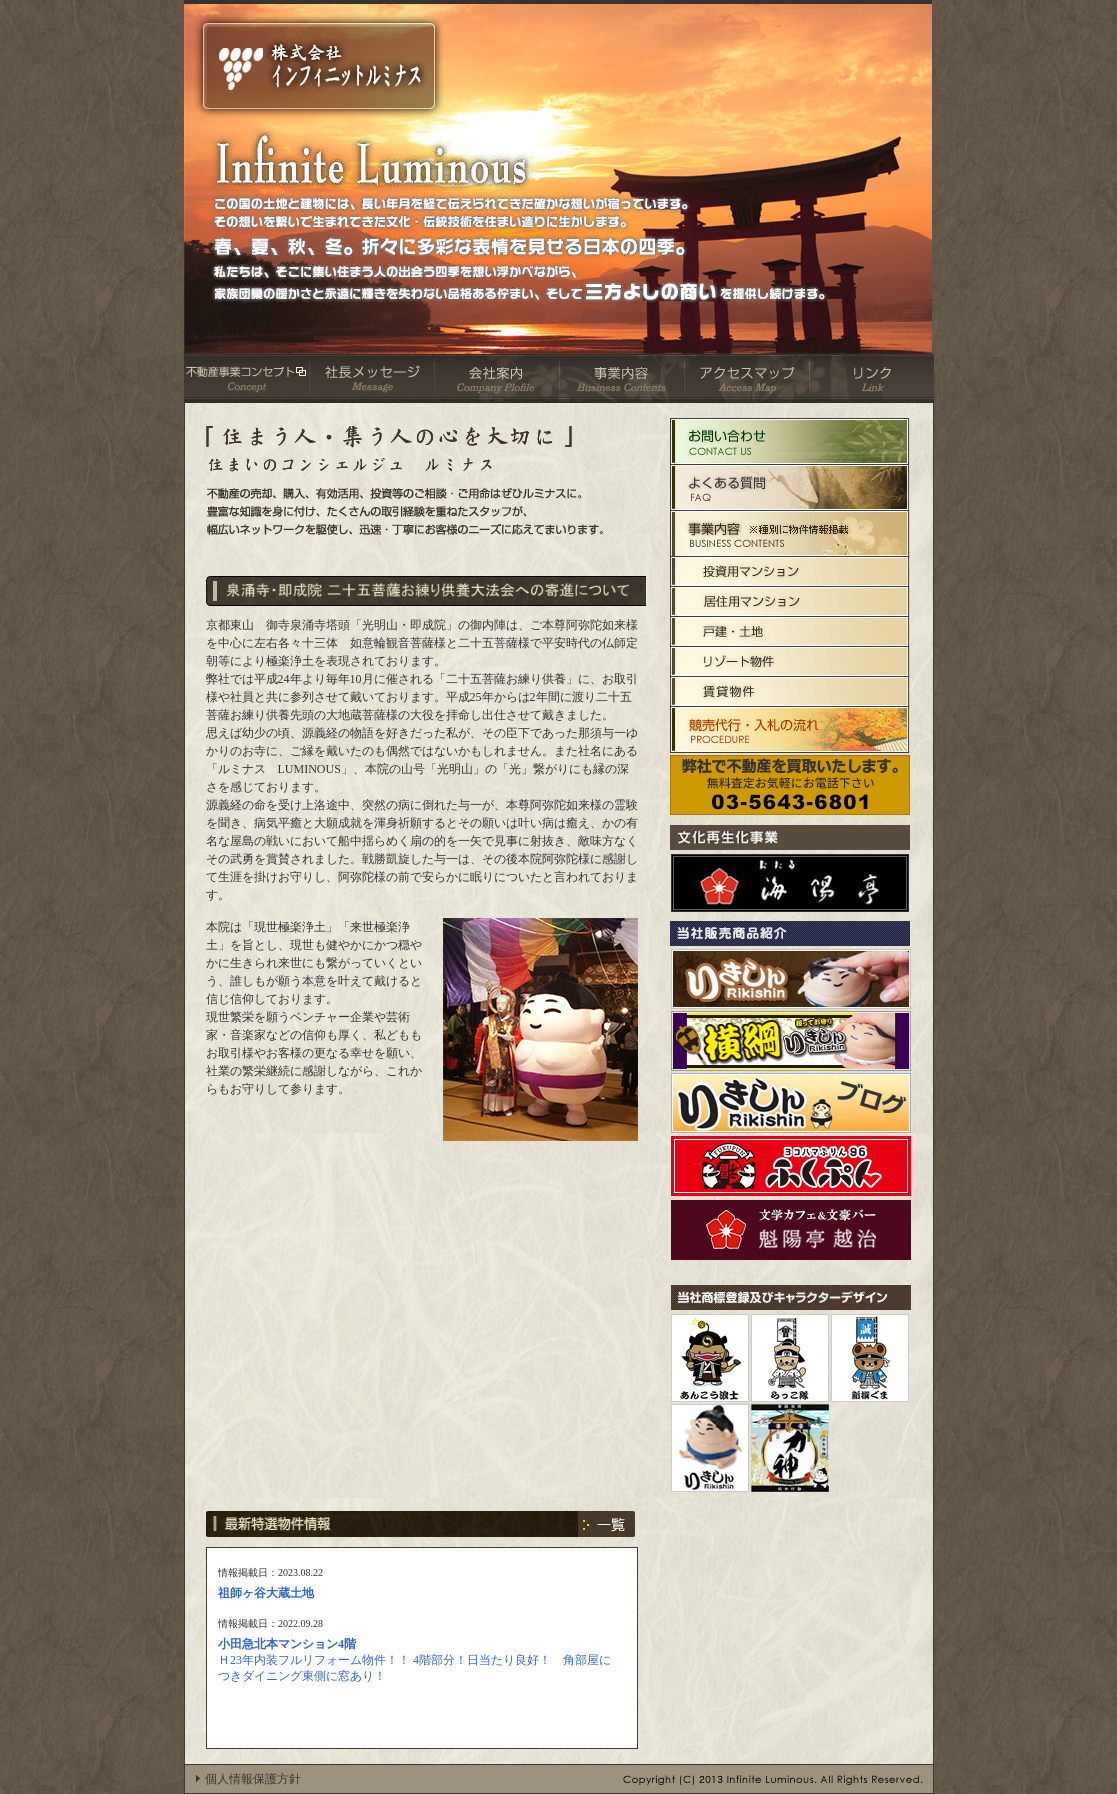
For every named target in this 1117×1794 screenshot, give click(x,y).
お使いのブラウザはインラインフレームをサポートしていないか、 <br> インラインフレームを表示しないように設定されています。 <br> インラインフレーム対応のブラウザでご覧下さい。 (422, 1648)
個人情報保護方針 (253, 1779)
